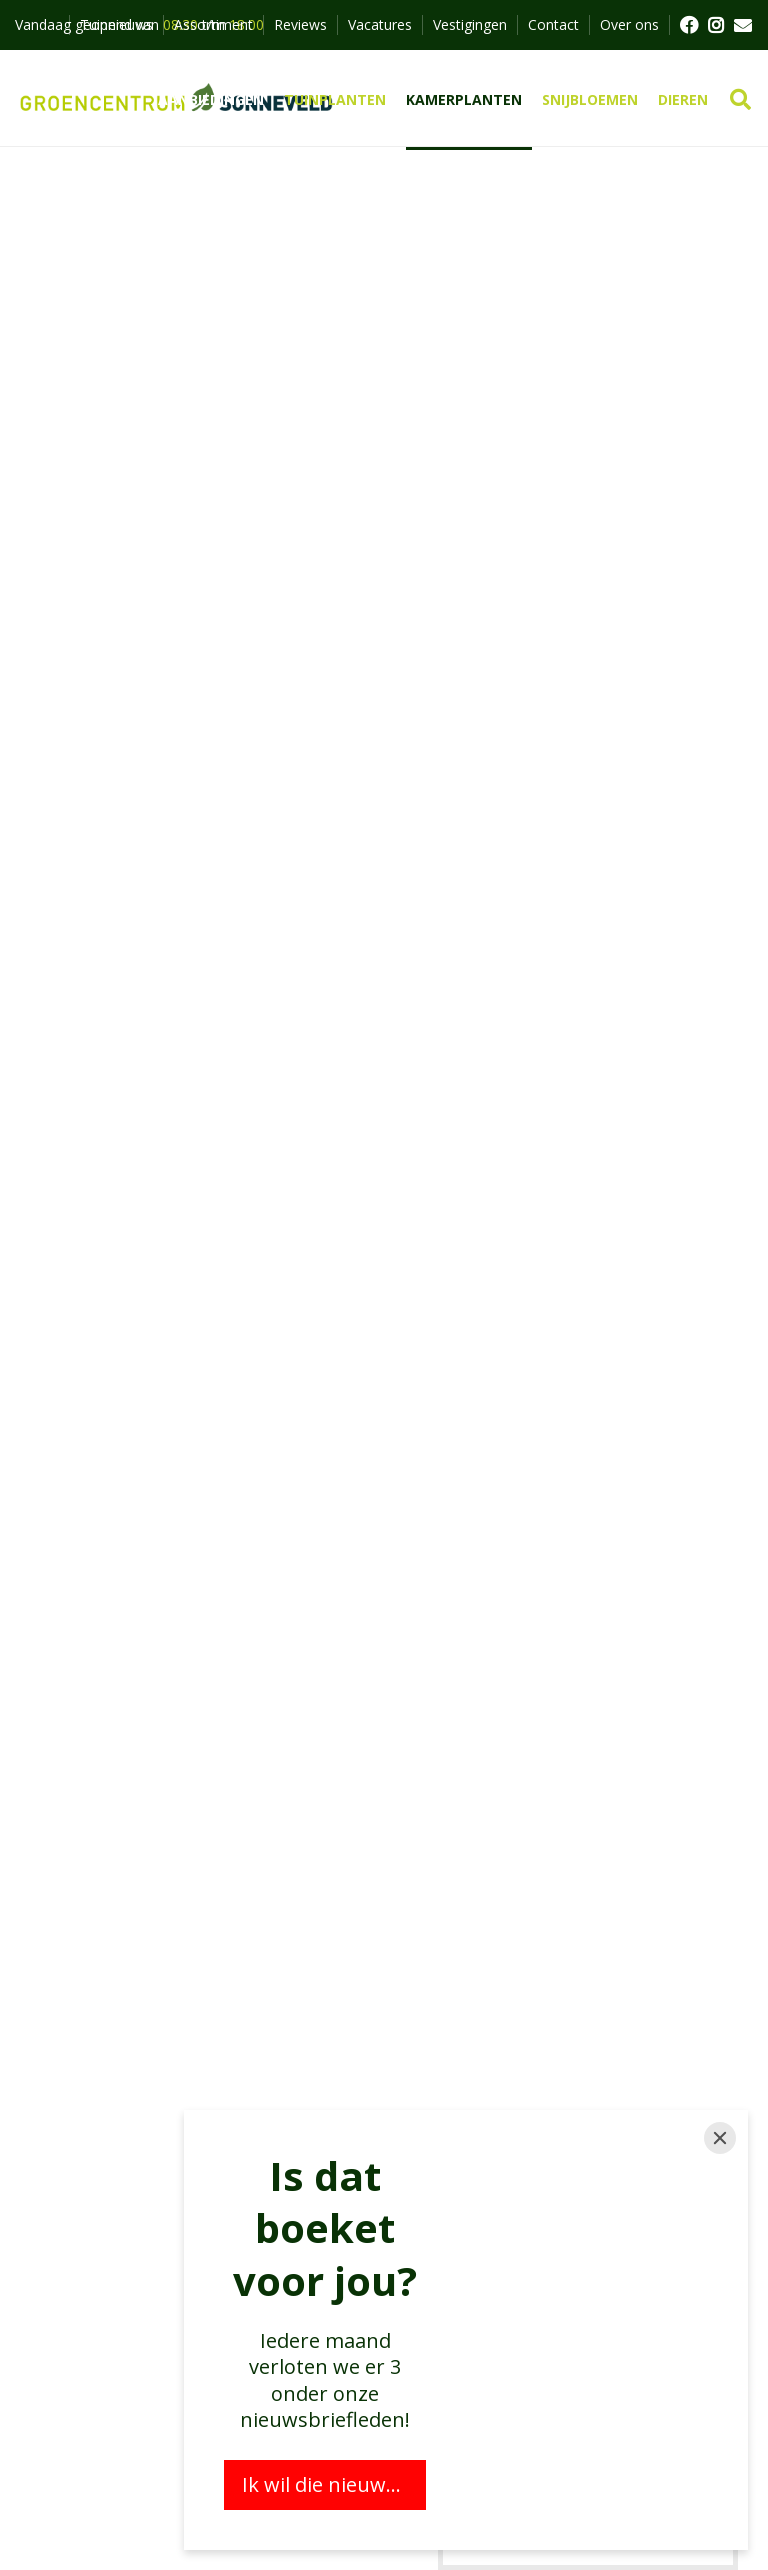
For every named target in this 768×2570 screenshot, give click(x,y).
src (740, 100)
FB (688, 25)
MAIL (743, 25)
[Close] (720, 2138)
